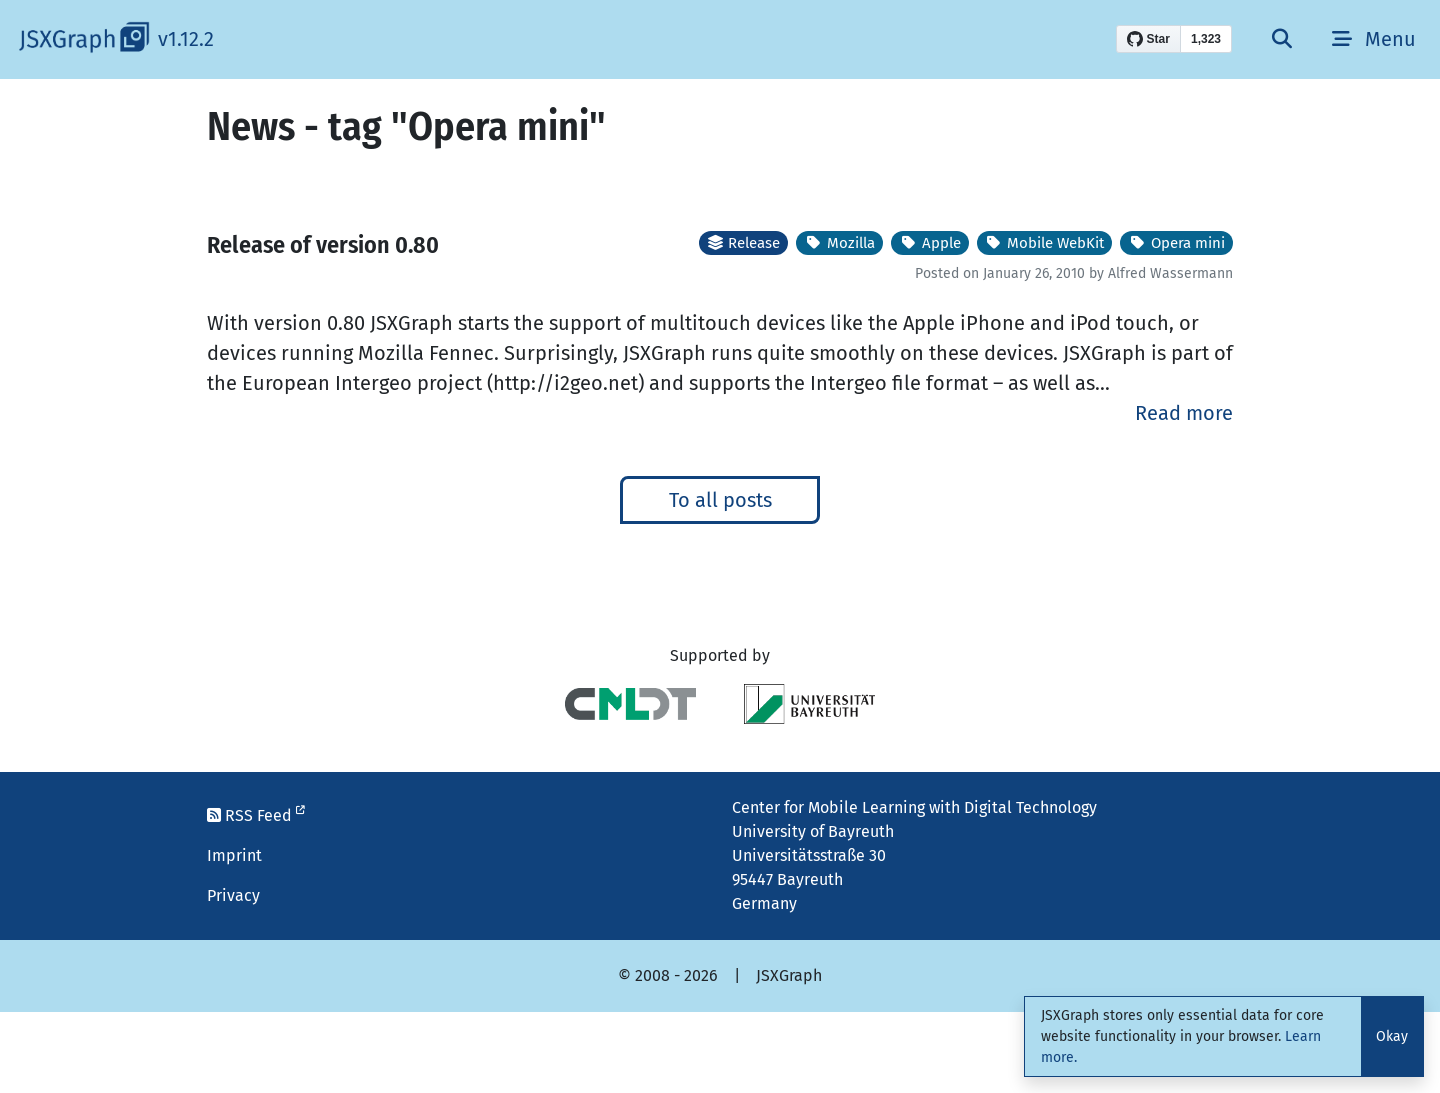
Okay (1392, 1036)
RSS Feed (256, 815)
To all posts (720, 500)
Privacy (233, 895)
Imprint (234, 855)
